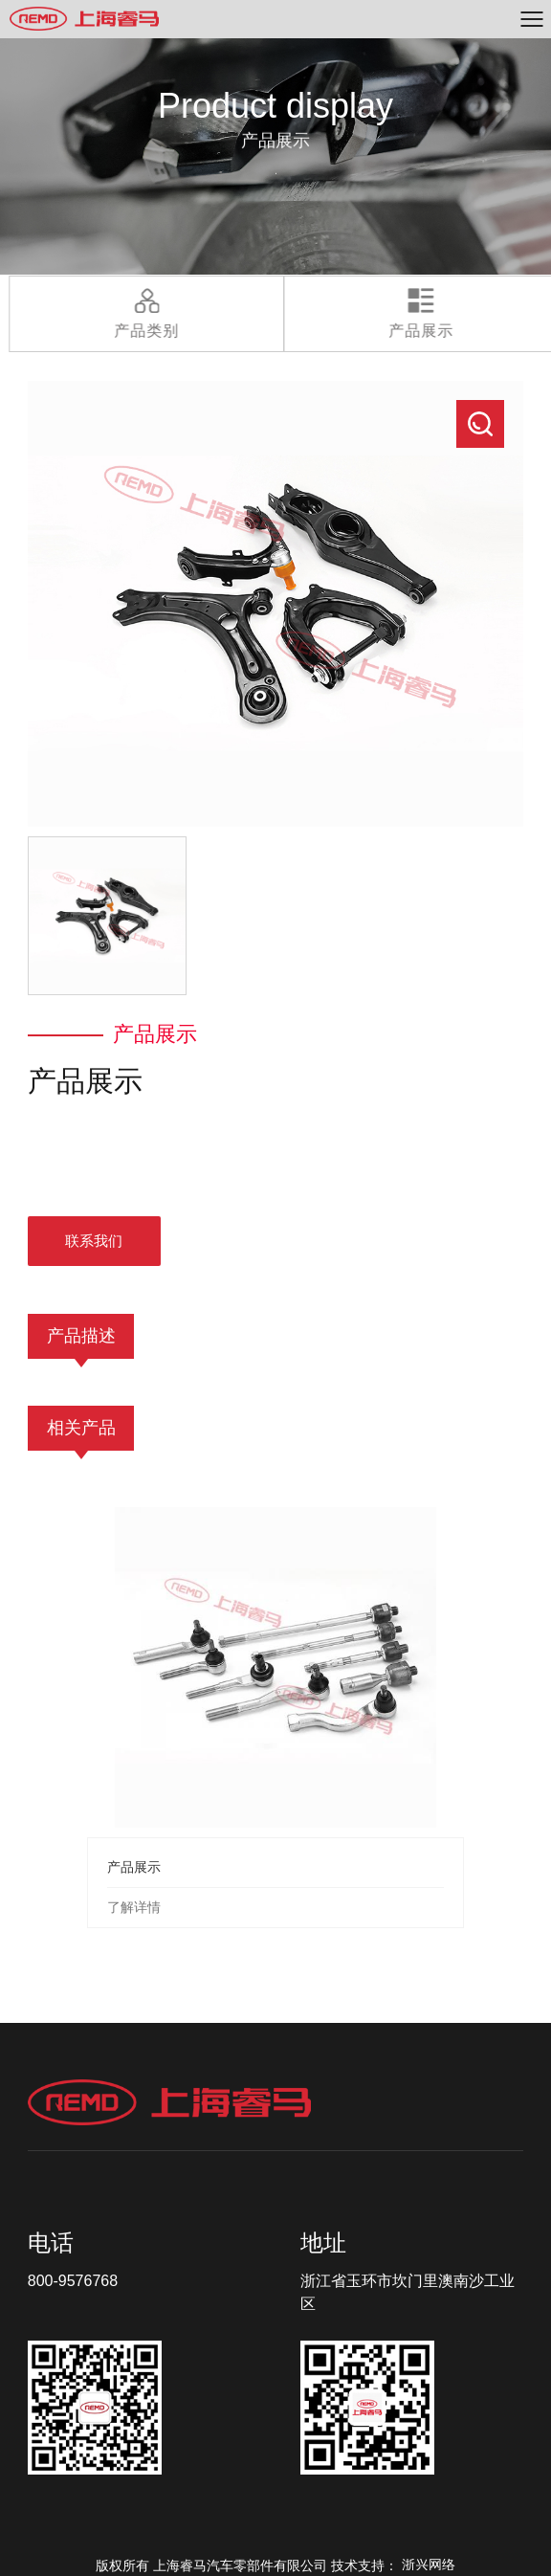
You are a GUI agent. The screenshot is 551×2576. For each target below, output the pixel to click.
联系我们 (93, 1240)
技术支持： (393, 2565)
